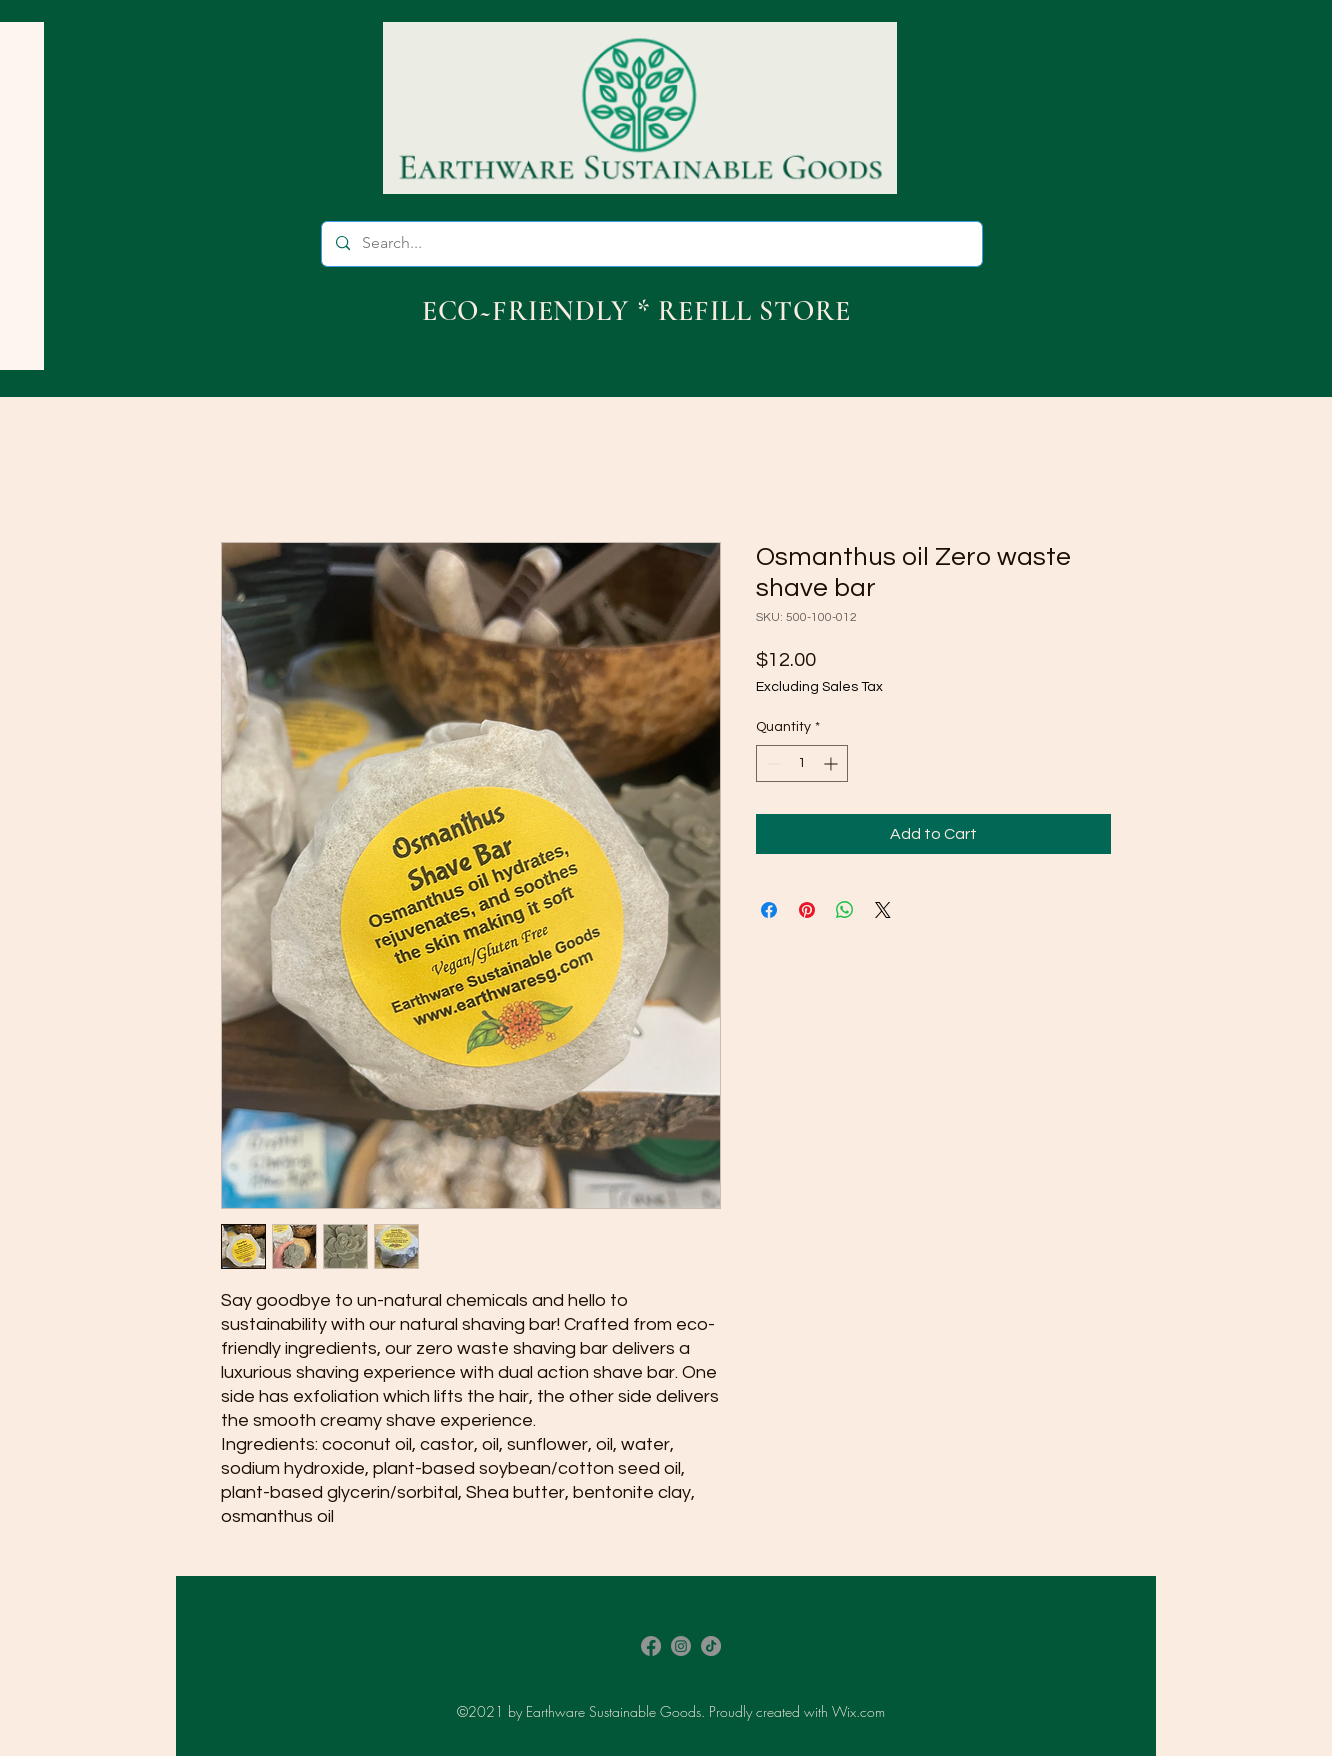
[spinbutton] (802, 763)
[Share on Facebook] (769, 910)
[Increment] (832, 763)
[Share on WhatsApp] (845, 910)
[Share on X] (883, 910)
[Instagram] (681, 1646)
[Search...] (651, 244)
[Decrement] (771, 763)
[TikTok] (711, 1646)
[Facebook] (651, 1646)
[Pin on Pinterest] (807, 910)
